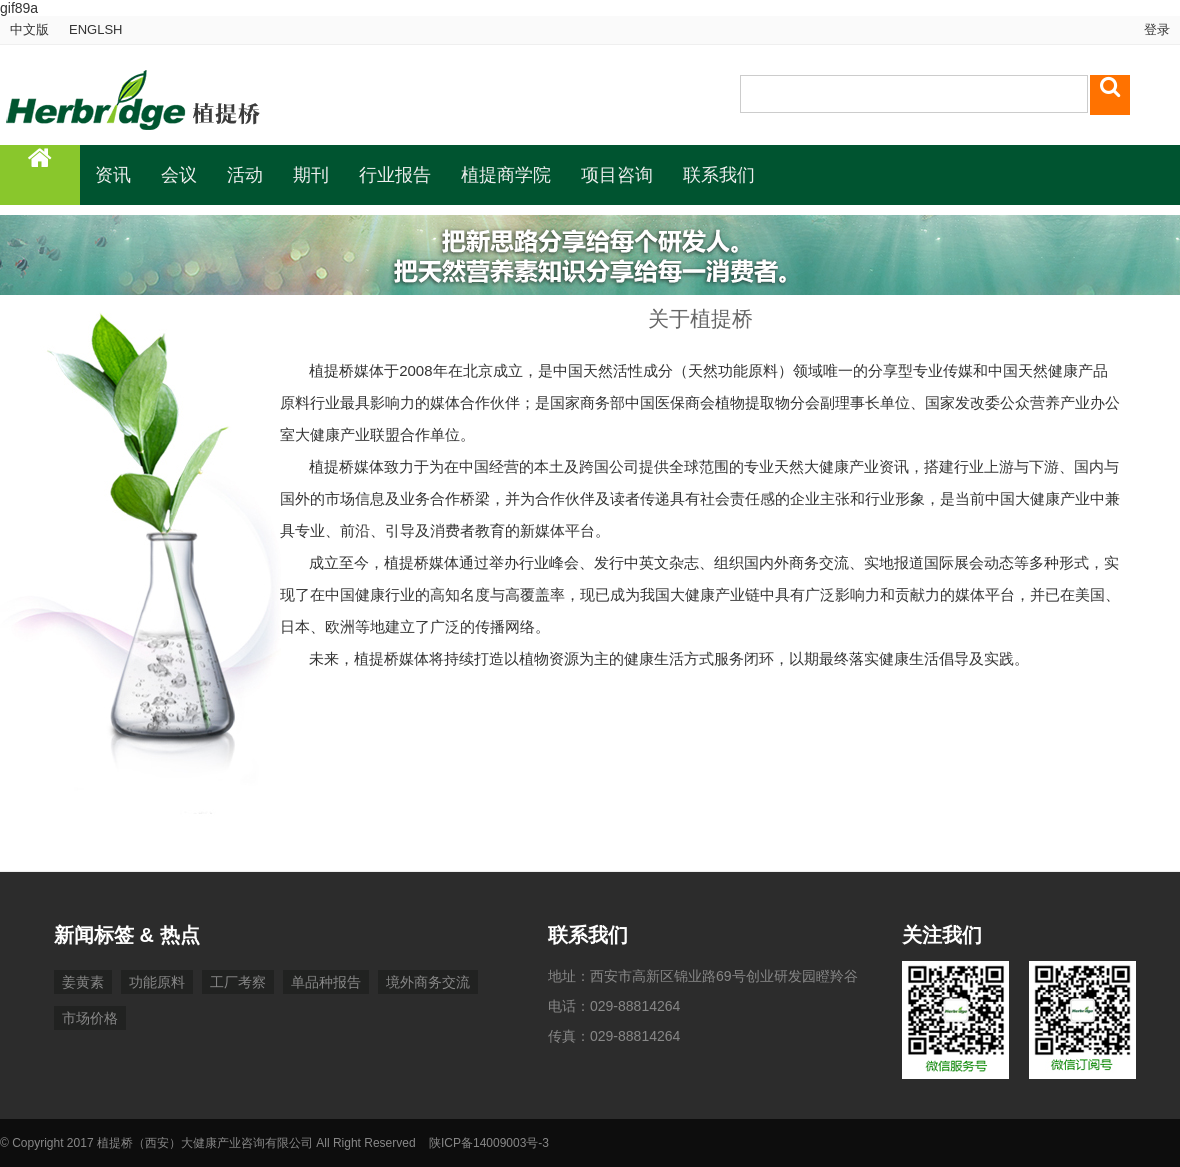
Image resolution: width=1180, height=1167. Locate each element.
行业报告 (395, 175)
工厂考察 (238, 982)
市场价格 (90, 1018)
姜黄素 (83, 982)
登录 (1155, 29)
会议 (179, 175)
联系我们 (719, 175)
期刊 (311, 175)
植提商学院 (506, 175)
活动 (245, 175)
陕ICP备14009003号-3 (489, 1143)
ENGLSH (95, 29)
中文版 (29, 29)
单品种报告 (326, 982)
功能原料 (157, 982)
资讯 (113, 175)
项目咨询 (617, 175)
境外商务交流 (428, 982)
